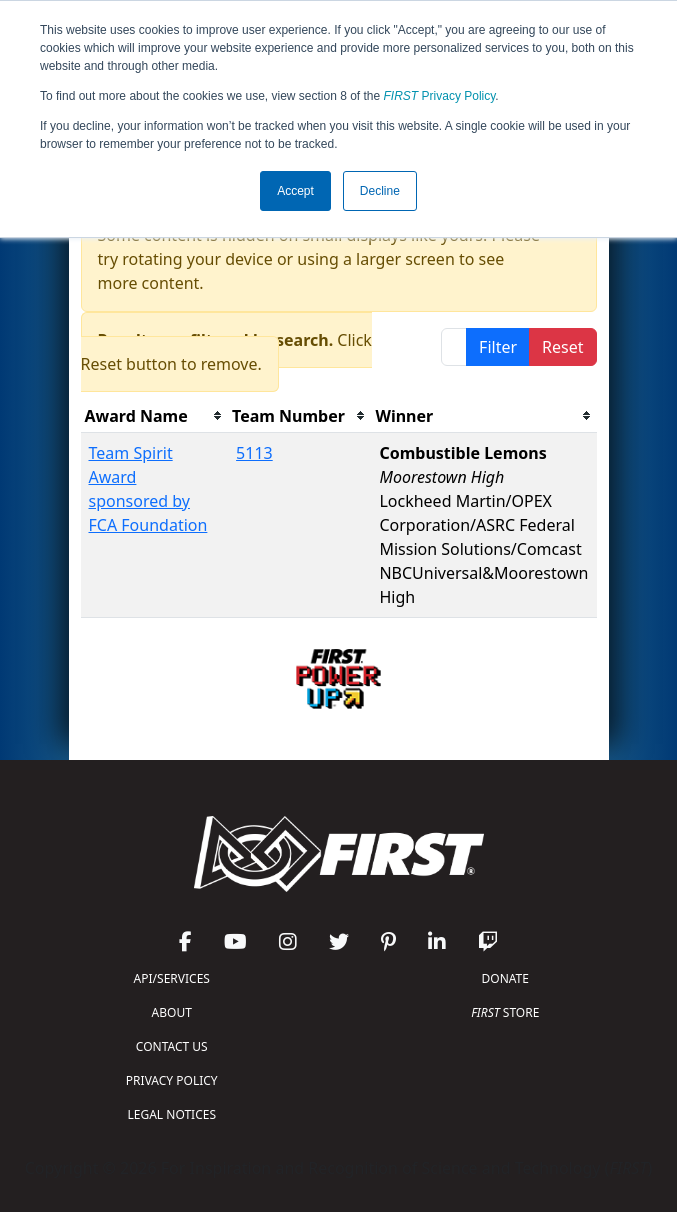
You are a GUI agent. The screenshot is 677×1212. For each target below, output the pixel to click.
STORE (505, 1012)
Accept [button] (295, 191)
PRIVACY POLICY (172, 1080)
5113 (254, 453)
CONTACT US (172, 1046)
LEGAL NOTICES (172, 1114)
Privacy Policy (440, 96)
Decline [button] (380, 191)
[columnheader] (155, 416)
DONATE (505, 978)
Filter (498, 347)
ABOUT (172, 1012)
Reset (562, 347)
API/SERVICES (172, 978)
